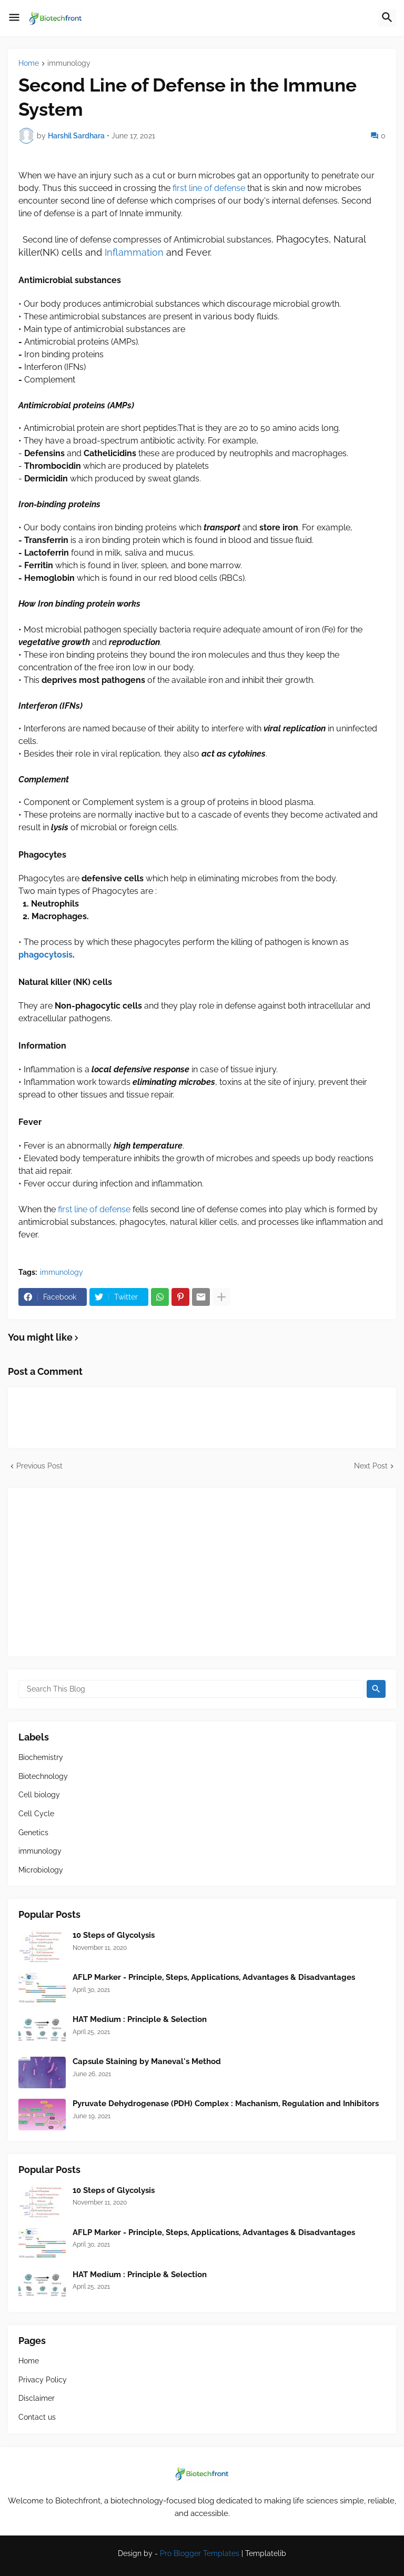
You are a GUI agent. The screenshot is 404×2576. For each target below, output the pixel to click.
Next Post (371, 1466)
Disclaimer (36, 2398)
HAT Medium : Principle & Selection (140, 2019)
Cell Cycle (36, 1813)
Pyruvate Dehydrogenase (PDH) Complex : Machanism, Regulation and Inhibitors (226, 2103)
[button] (14, 18)
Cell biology (39, 1794)
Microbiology (40, 1870)
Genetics (33, 1832)
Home (28, 63)
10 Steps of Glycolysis (114, 1935)
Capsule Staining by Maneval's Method (147, 2061)
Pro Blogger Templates (199, 2553)
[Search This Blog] (191, 1689)
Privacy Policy (42, 2380)
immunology (68, 63)
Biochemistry (40, 1757)
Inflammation (134, 252)
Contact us (37, 2417)
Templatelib (265, 2553)
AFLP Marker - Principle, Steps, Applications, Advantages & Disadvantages (214, 1977)
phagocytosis (45, 955)
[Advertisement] (202, 1572)
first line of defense (209, 188)
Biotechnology (43, 1776)
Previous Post (39, 1466)
